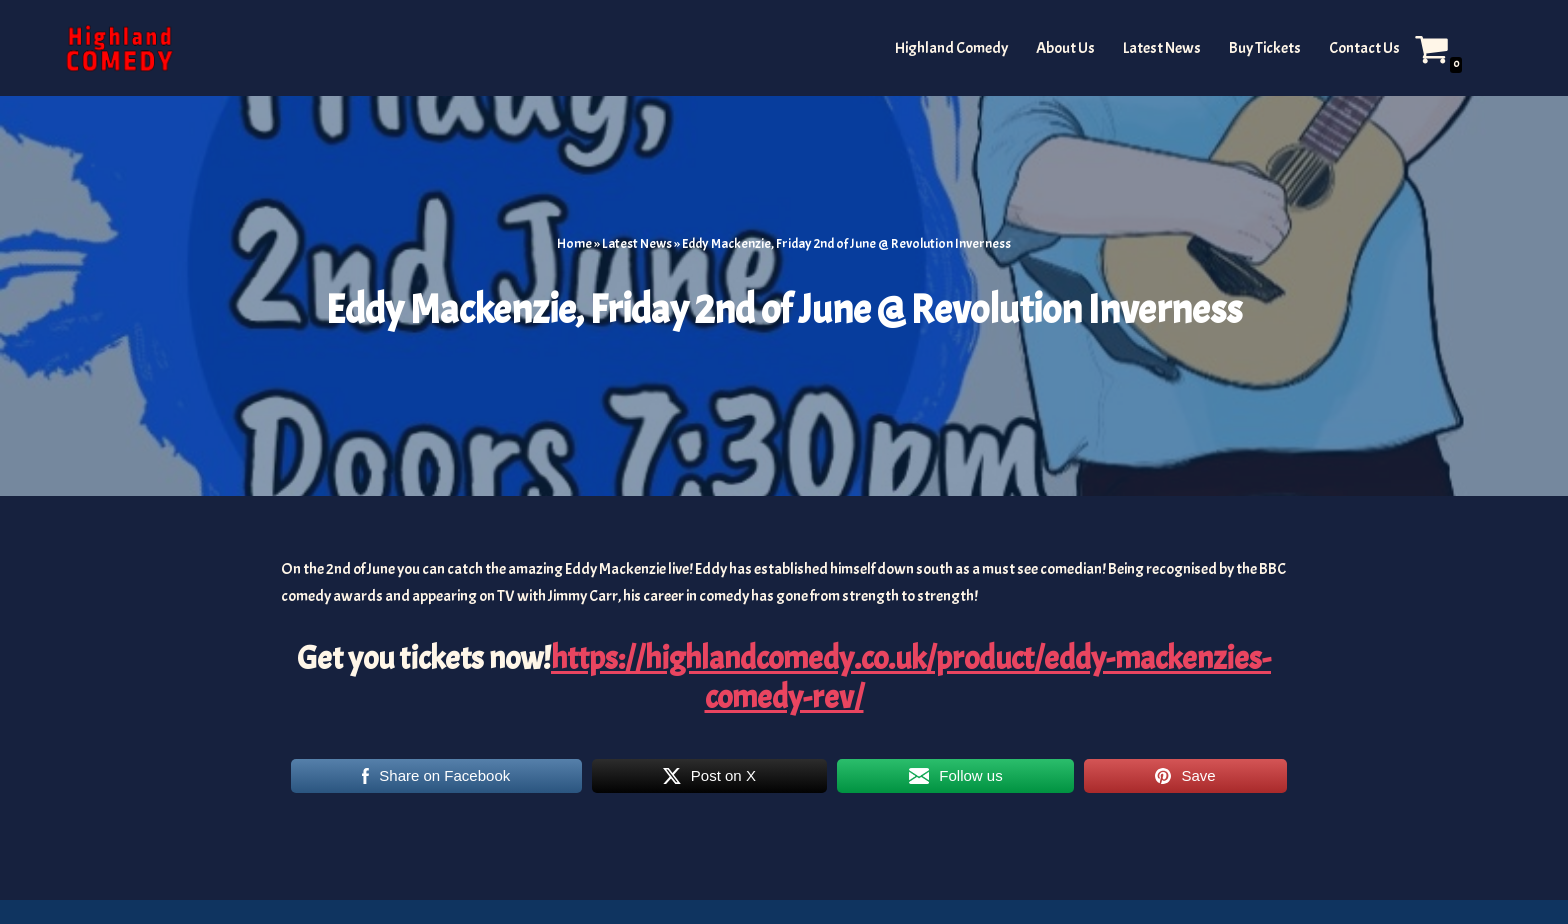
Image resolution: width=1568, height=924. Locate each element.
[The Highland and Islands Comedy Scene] (119, 48)
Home (574, 243)
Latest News (1162, 48)
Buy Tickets (1265, 48)
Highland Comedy (951, 48)
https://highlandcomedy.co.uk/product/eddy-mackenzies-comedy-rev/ (911, 677)
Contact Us (1364, 48)
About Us (1065, 48)
